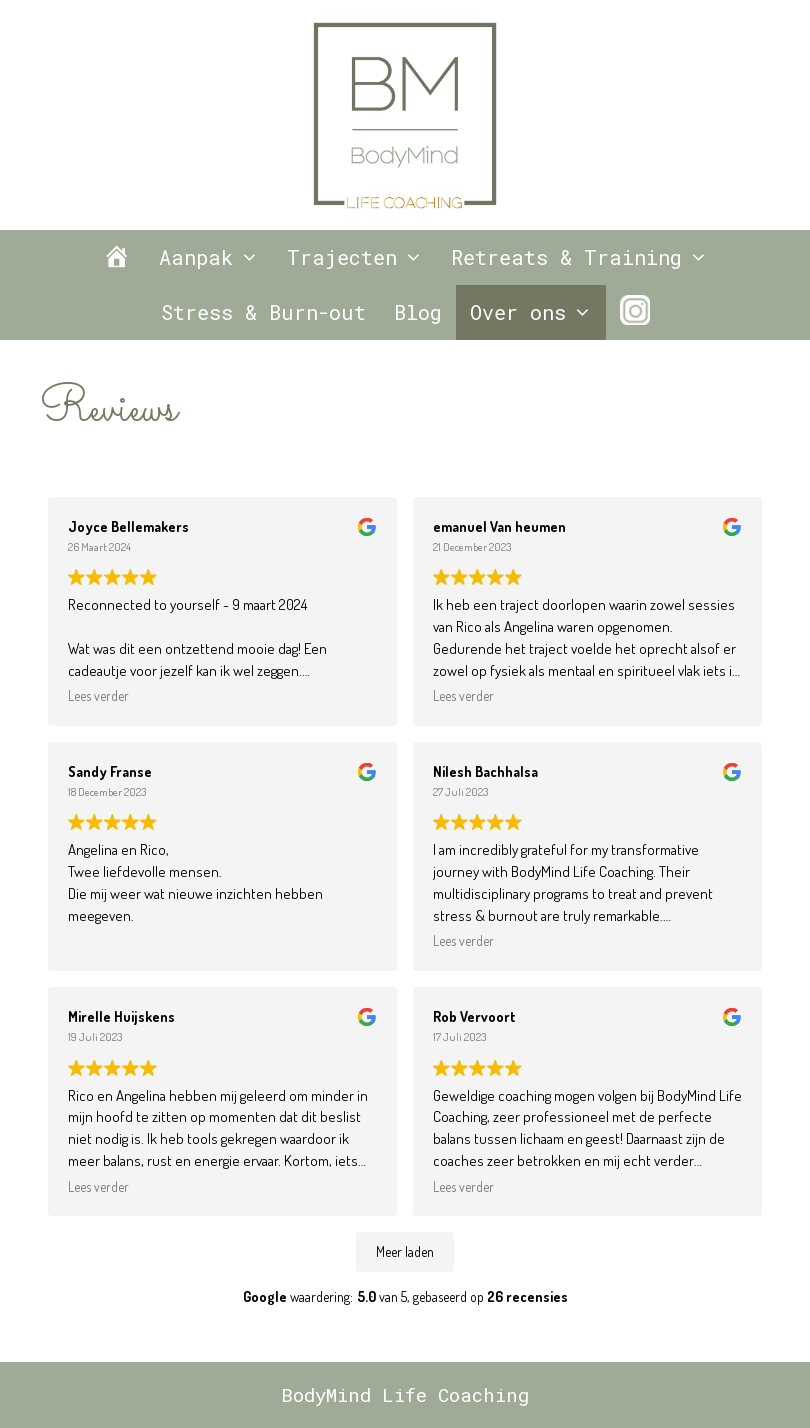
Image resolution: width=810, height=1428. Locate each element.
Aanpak (216, 257)
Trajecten (362, 257)
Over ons (538, 312)
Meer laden (405, 1251)
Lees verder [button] (98, 695)
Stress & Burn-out (263, 312)
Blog (418, 312)
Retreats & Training (586, 257)
